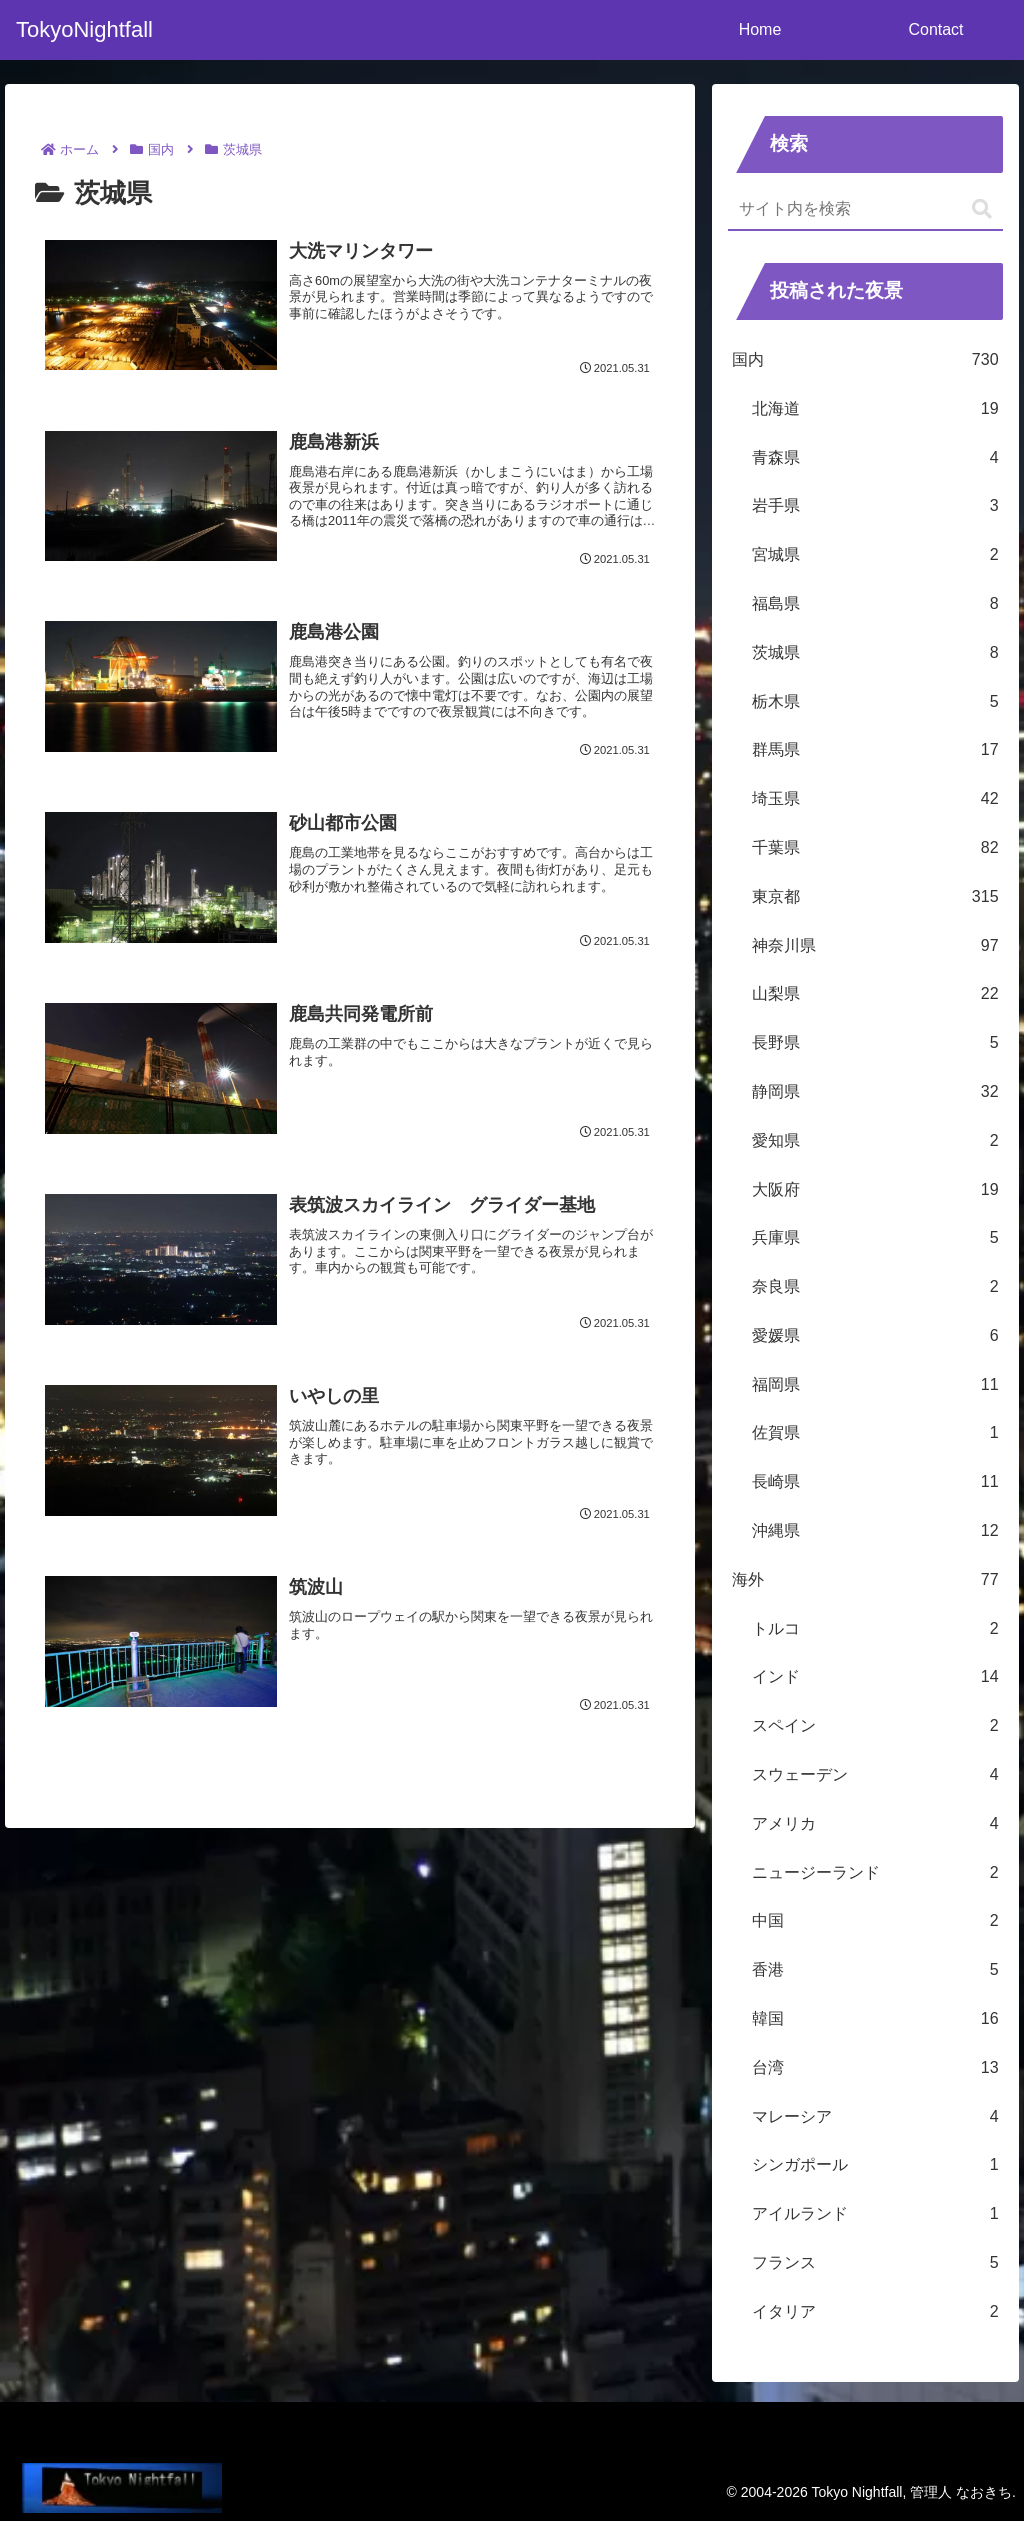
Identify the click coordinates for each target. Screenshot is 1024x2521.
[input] (865, 210)
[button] (982, 209)
